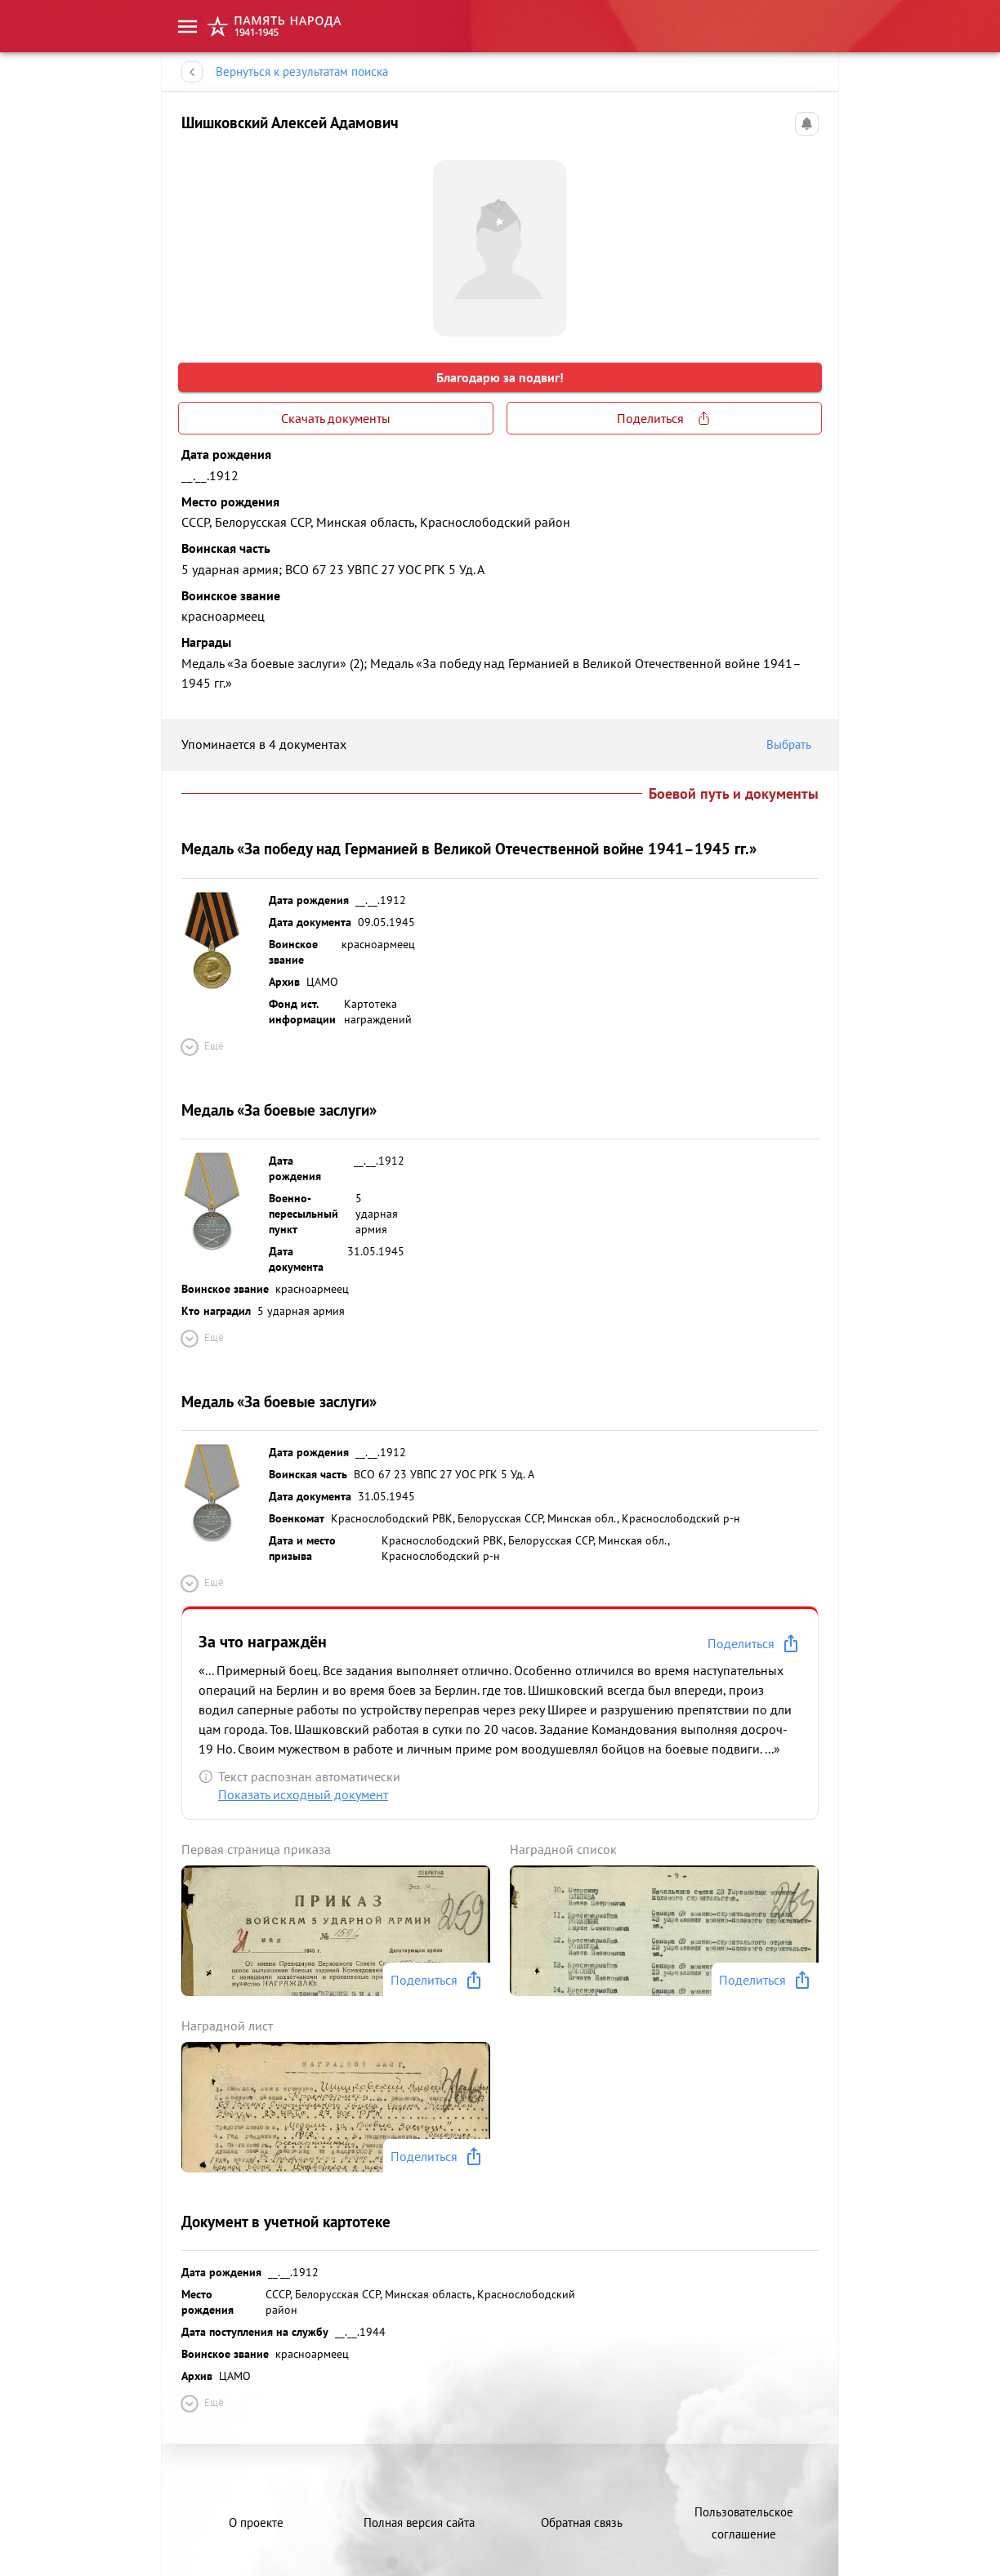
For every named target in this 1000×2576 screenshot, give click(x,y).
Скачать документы (336, 418)
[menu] (187, 25)
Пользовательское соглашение (743, 2522)
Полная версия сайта (419, 2522)
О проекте (256, 2522)
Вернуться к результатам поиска (302, 72)
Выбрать (792, 744)
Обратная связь (582, 2522)
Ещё (201, 1047)
